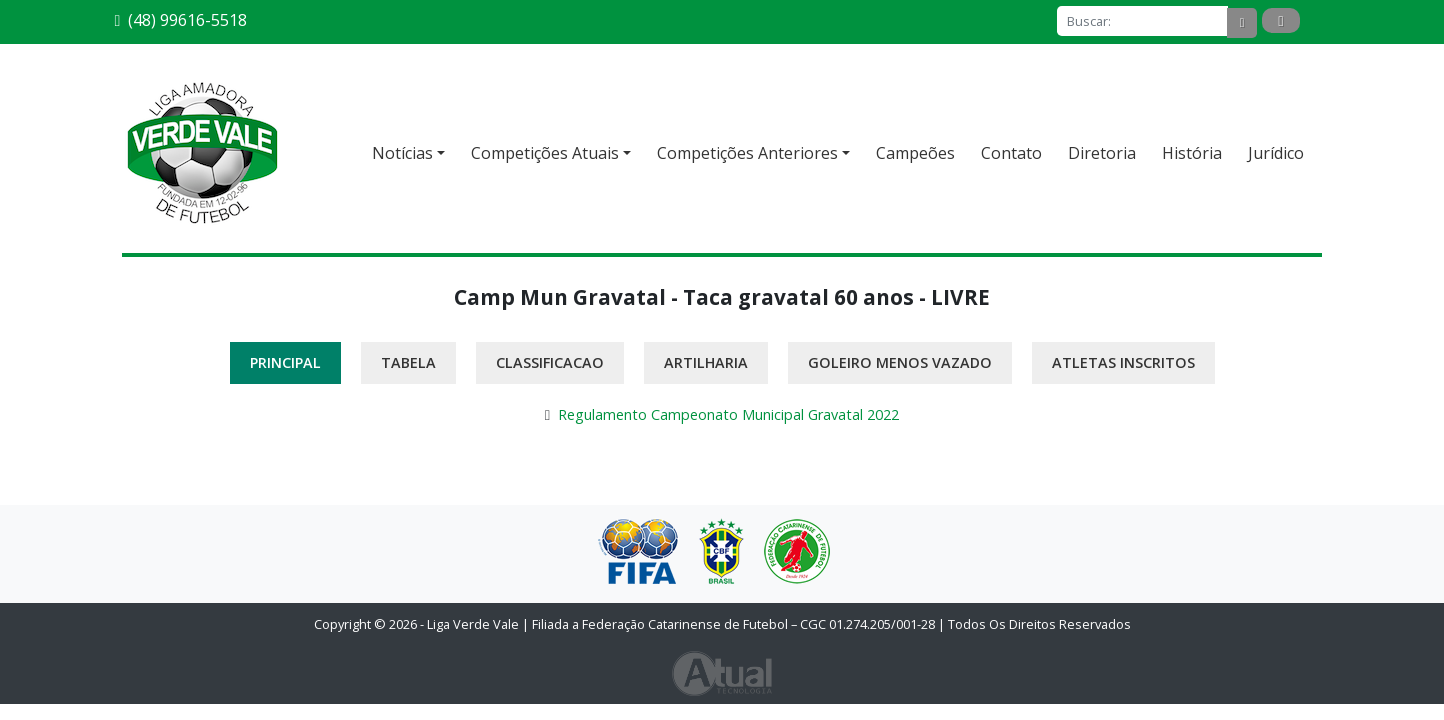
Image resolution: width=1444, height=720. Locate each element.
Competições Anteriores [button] (747, 153)
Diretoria (1102, 153)
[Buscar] (1142, 21)
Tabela (408, 362)
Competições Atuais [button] (545, 153)
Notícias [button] (402, 153)
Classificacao (550, 362)
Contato (1011, 153)
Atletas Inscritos (1123, 362)
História (1192, 153)
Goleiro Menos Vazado (900, 362)
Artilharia (706, 362)
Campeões (915, 153)
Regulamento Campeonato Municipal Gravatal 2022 (728, 414)
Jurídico (1276, 153)
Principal (285, 362)
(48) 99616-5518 (181, 20)
